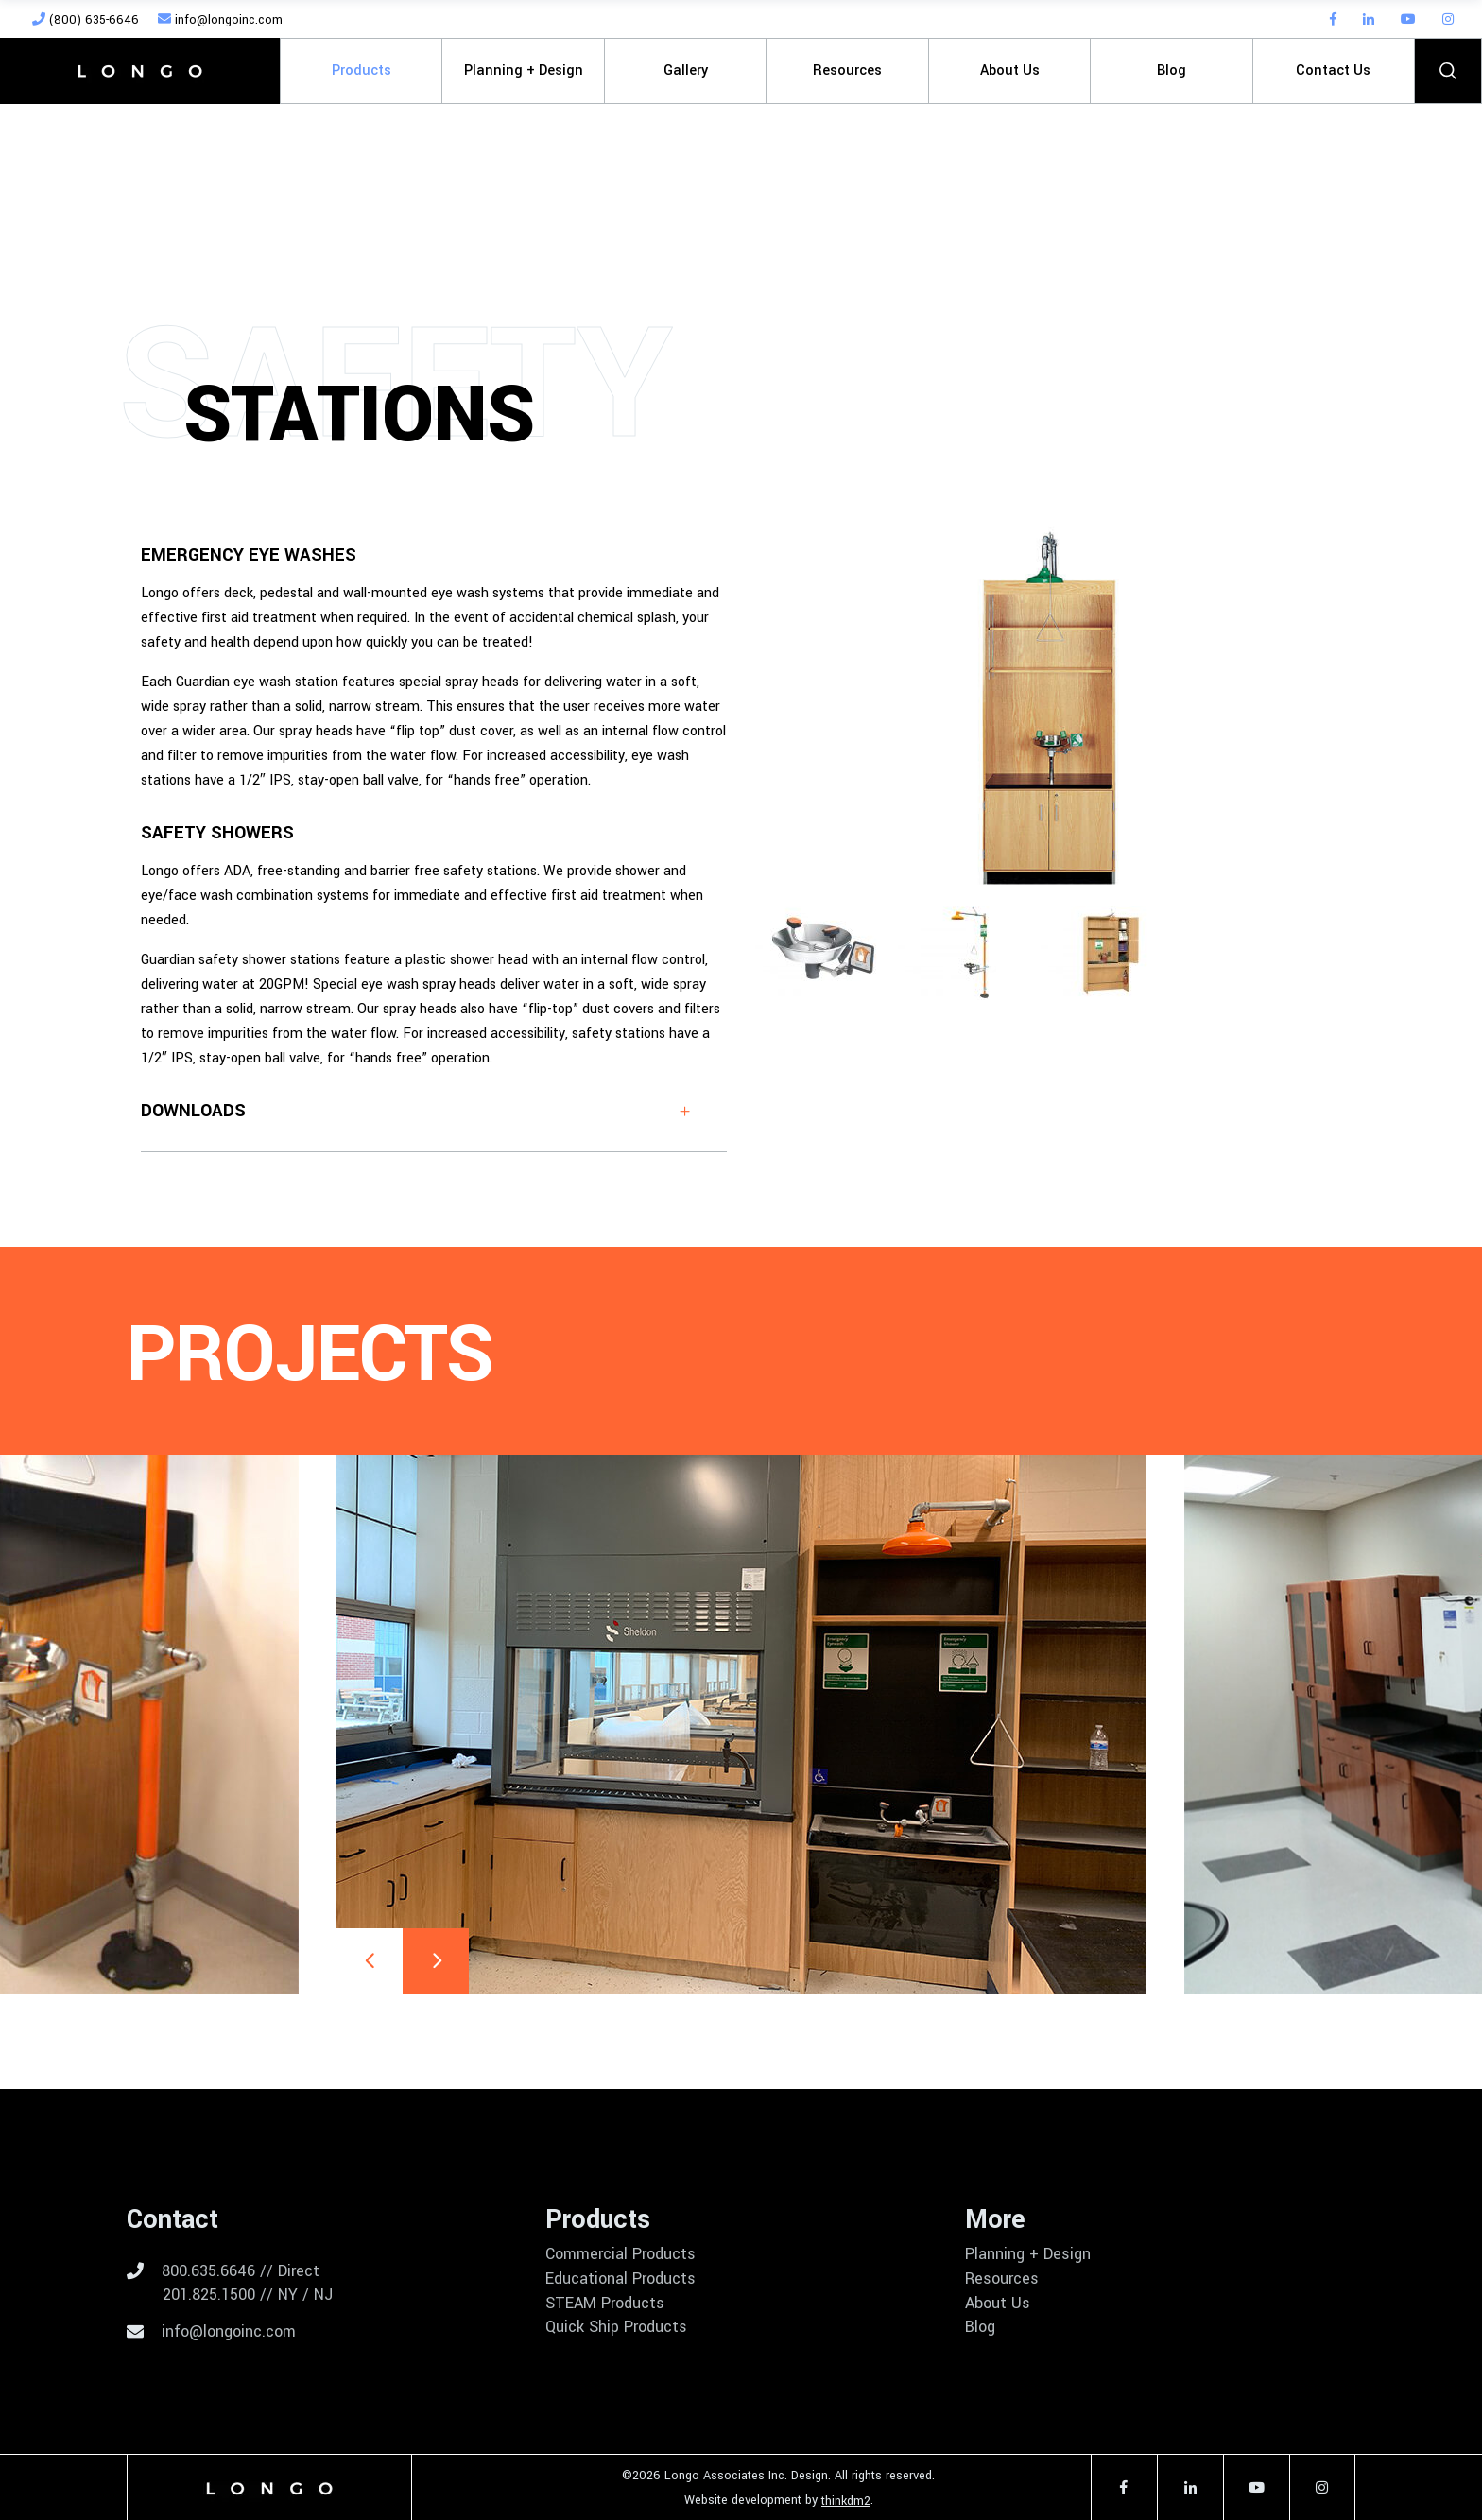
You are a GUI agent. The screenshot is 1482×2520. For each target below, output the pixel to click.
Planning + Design (1028, 2254)
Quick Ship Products (616, 2327)
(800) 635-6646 (85, 19)
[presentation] (369, 1961)
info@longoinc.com (220, 19)
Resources (1002, 2279)
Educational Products (620, 2279)
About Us (997, 2303)
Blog (980, 2327)
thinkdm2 (845, 2501)
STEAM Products (604, 2303)
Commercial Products (620, 2254)
